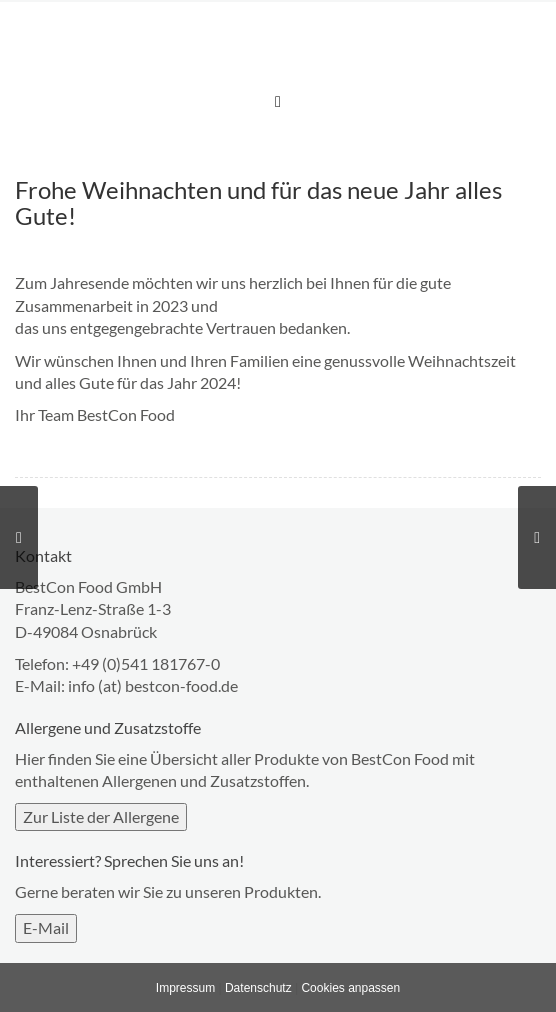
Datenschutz (258, 988)
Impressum (185, 988)
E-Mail (46, 927)
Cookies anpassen (350, 988)
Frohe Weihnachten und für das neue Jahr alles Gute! (258, 202)
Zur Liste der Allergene (101, 816)
